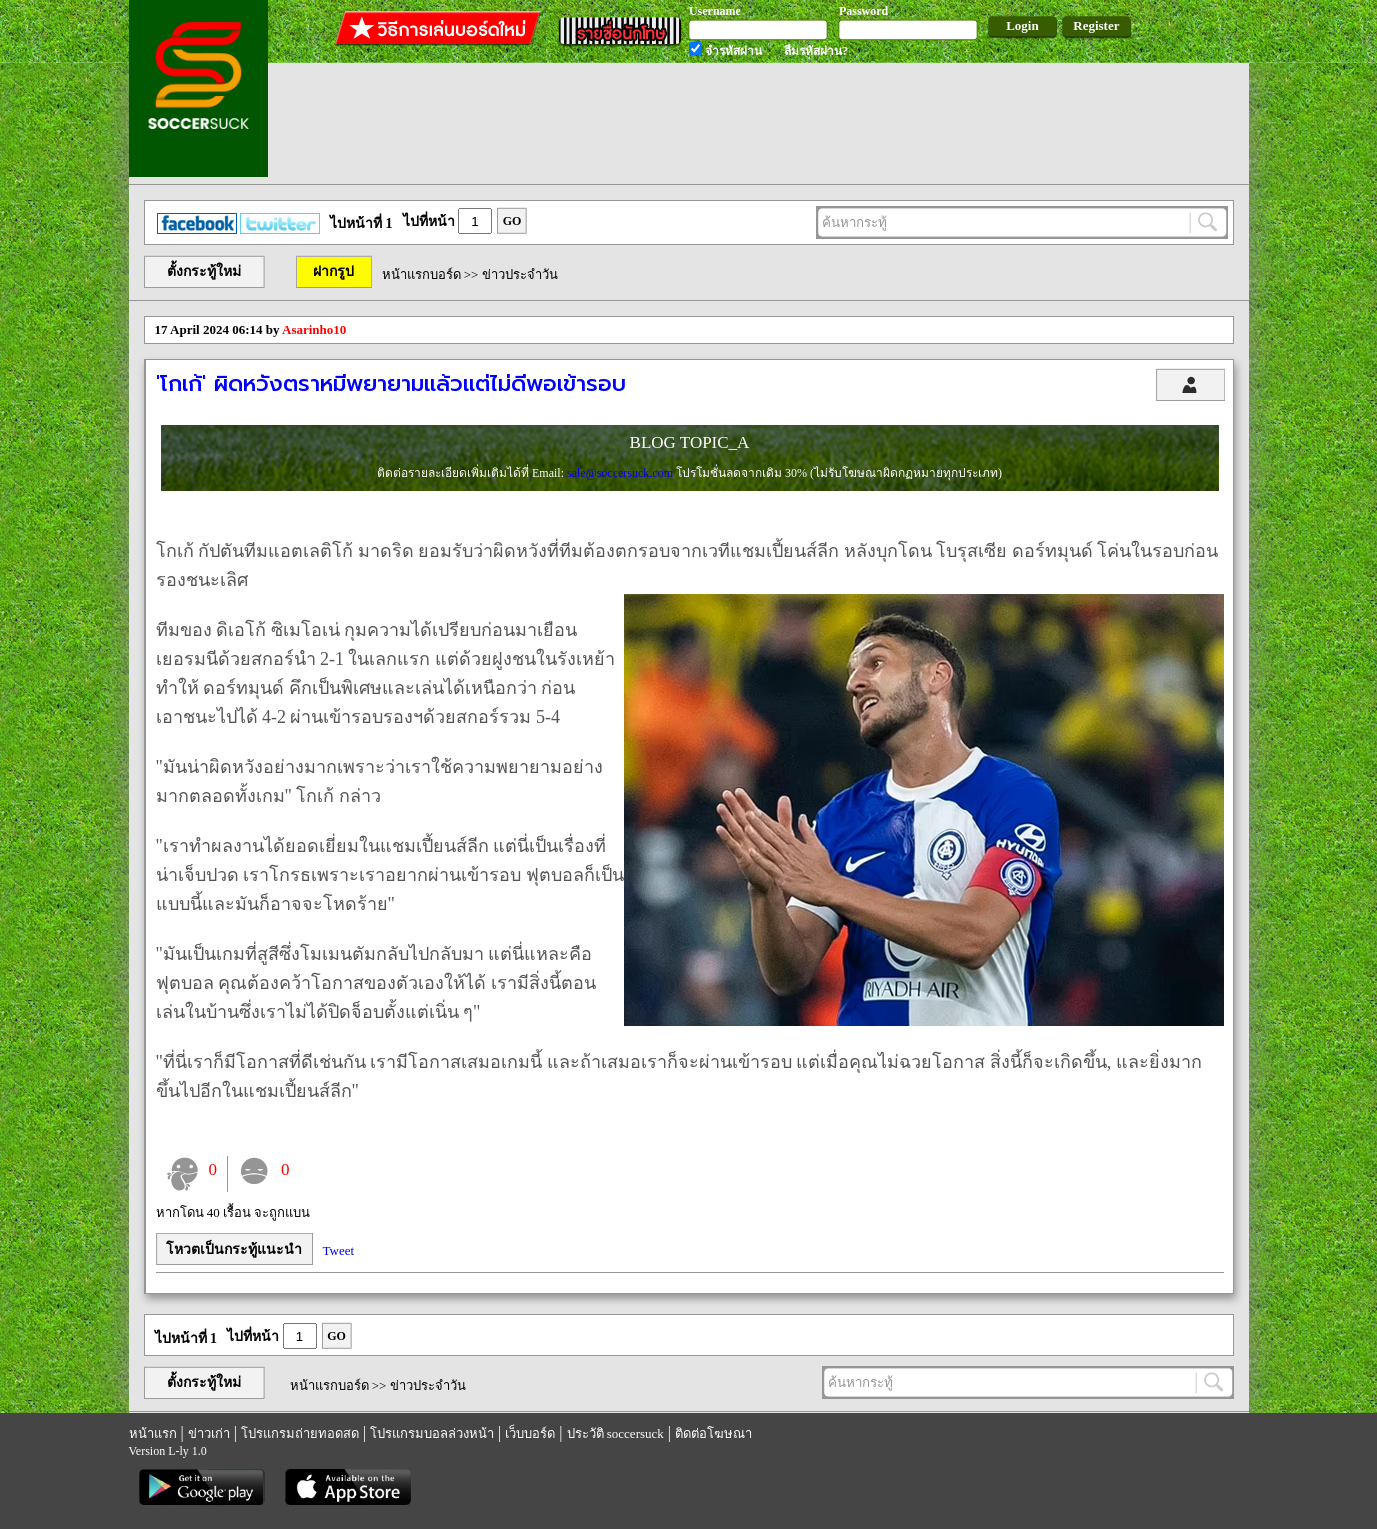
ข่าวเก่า (209, 1433)
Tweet (339, 1250)
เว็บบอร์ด (530, 1433)
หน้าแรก (153, 1433)
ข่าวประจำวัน (520, 274)
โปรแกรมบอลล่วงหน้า (432, 1433)
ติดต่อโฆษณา (713, 1433)
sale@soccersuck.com (621, 473)
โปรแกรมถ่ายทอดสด (300, 1433)
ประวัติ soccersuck (615, 1433)
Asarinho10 (314, 329)
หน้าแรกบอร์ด (421, 274)
